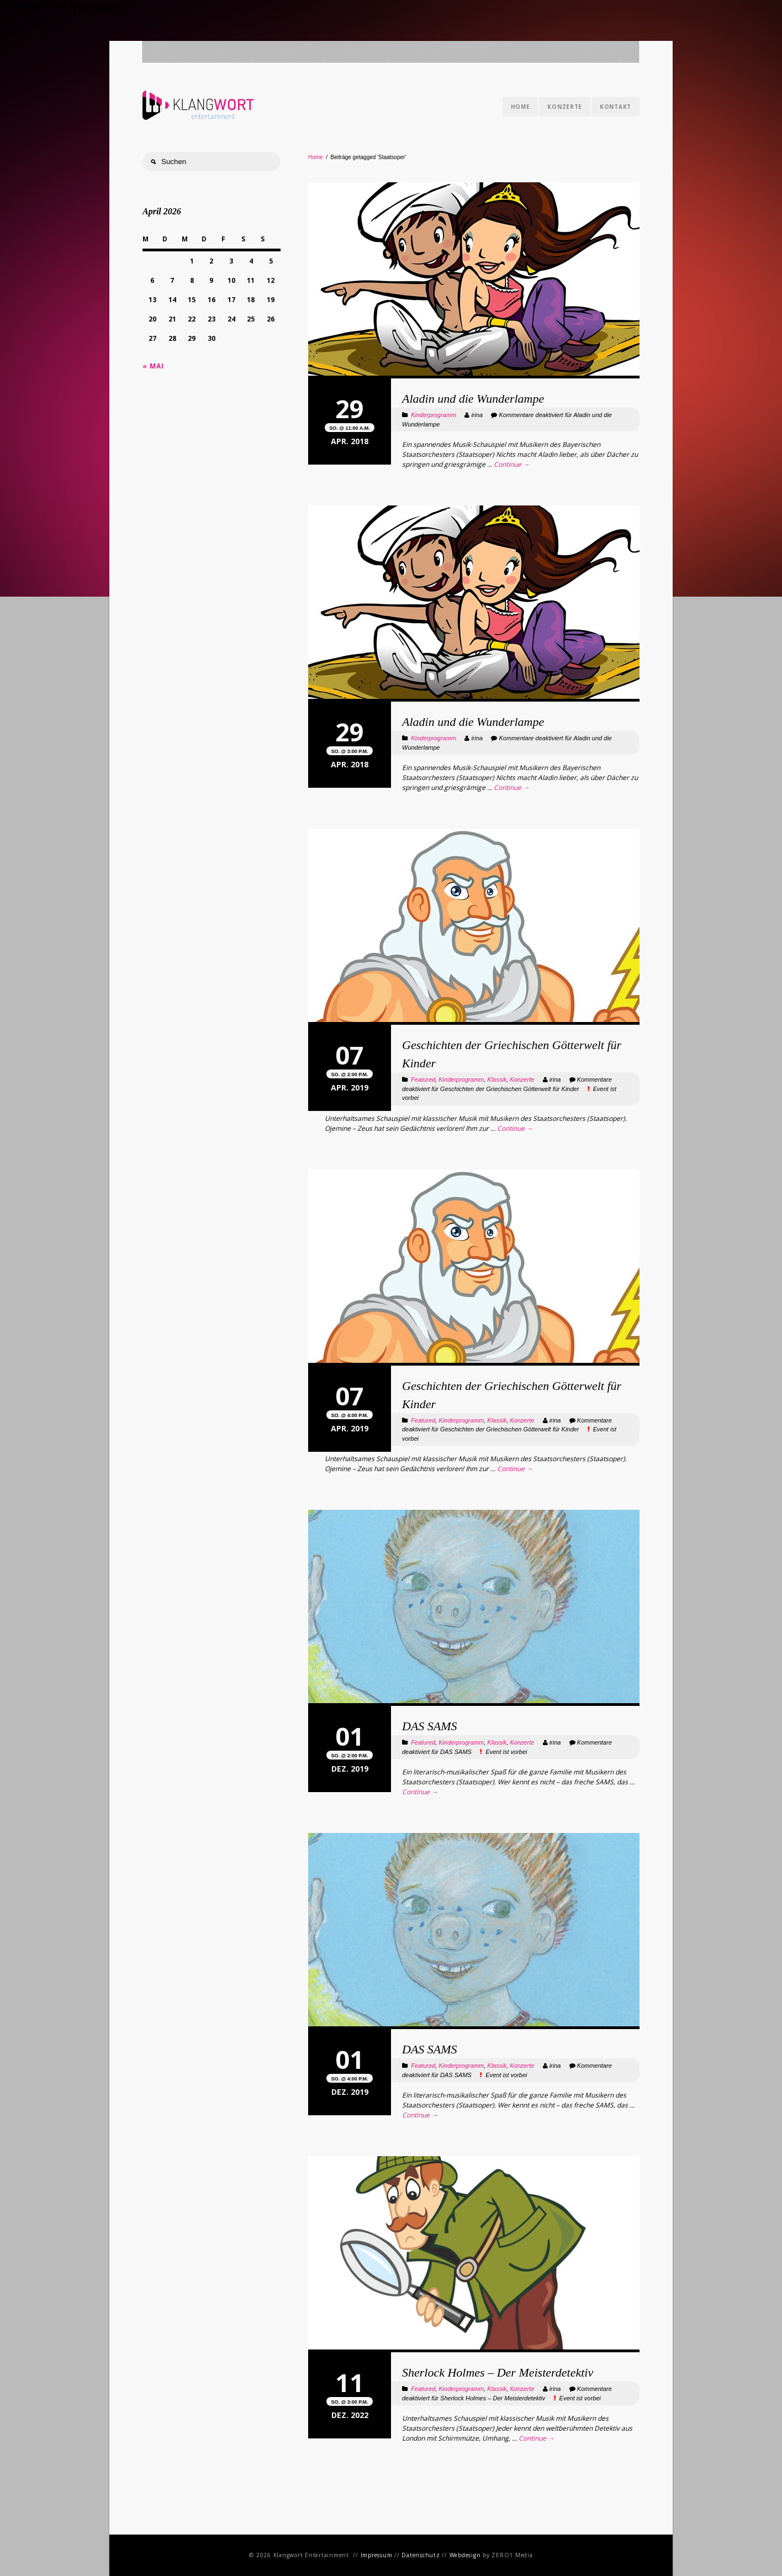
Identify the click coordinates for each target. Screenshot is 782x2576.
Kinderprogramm (433, 415)
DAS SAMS (429, 1726)
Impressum (377, 2555)
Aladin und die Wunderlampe (473, 398)
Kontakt (615, 106)
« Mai (153, 366)
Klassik (496, 1079)
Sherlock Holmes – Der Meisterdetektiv (497, 2372)
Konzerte (564, 106)
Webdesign (465, 2555)
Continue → (512, 464)
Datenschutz (420, 2555)
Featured (423, 1079)
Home (520, 106)
